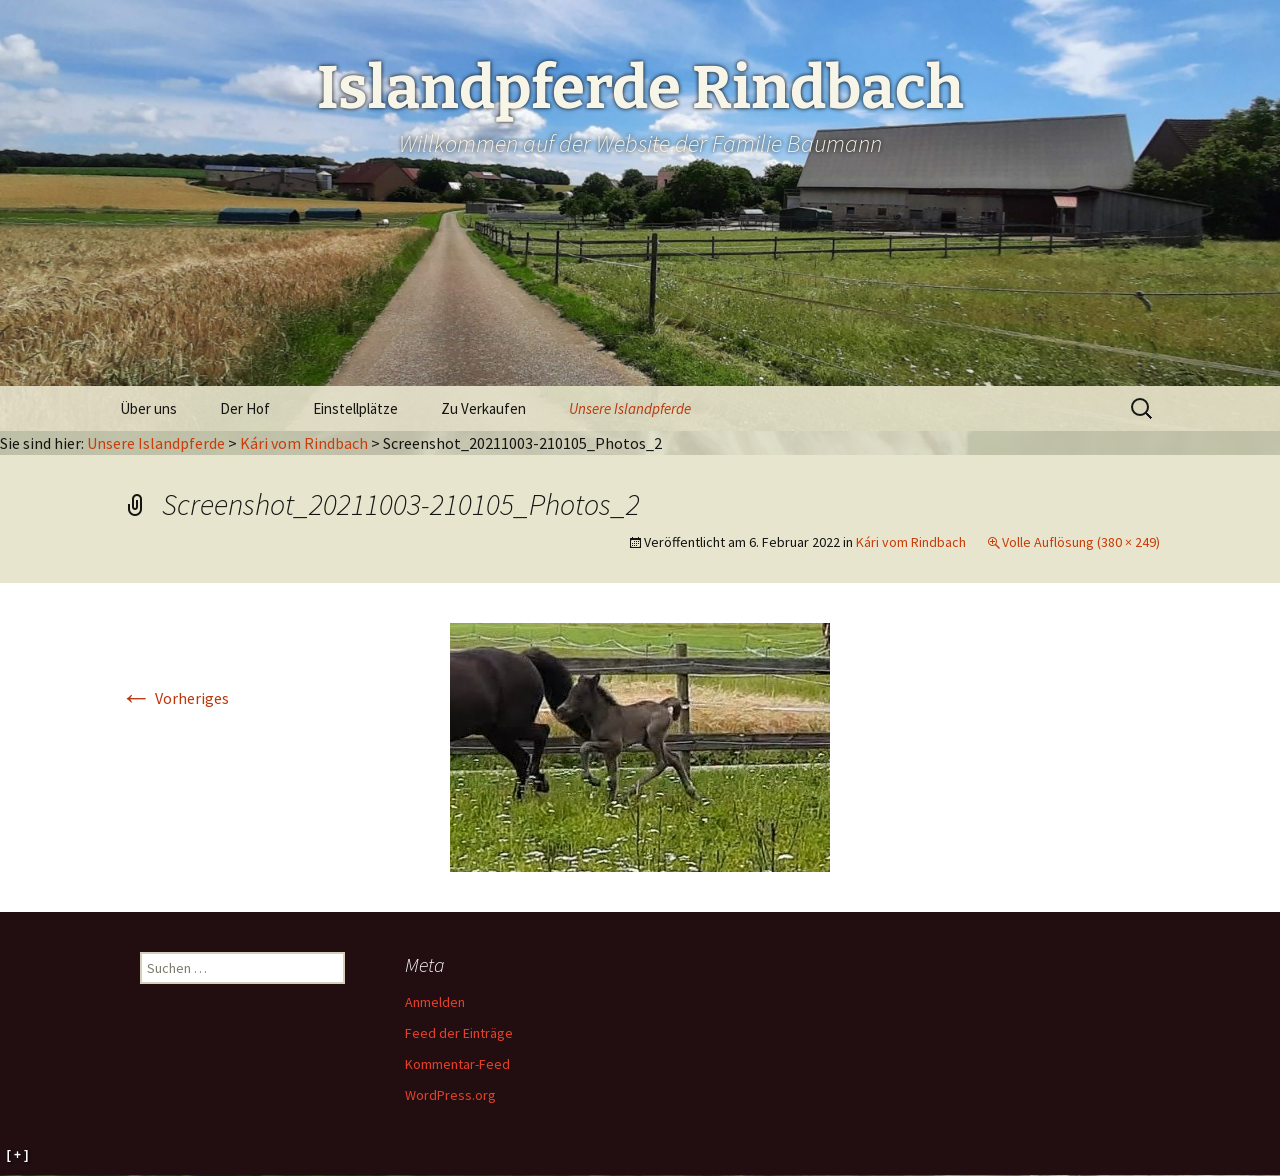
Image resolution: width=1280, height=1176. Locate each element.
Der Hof (245, 408)
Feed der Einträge (459, 1033)
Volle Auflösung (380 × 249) (1081, 542)
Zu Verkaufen (483, 408)
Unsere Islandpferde (630, 408)
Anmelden (435, 1002)
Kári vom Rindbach (304, 443)
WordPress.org (450, 1095)
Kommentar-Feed (457, 1064)
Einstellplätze (355, 408)
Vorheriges (174, 698)
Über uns (148, 408)
